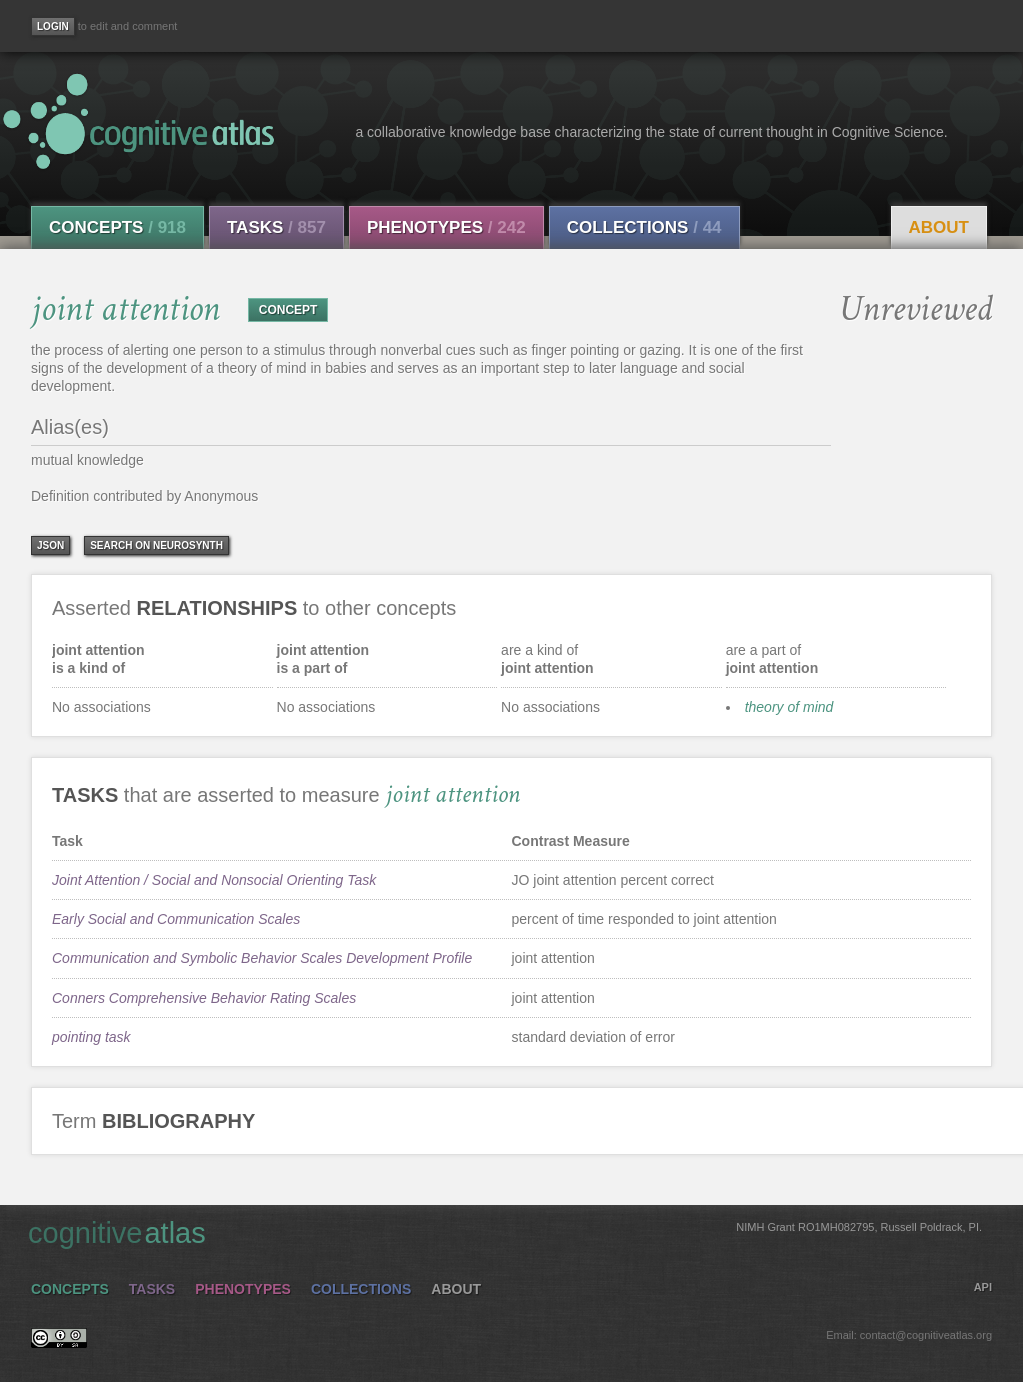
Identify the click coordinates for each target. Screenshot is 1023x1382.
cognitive (505, 1232)
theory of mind (789, 707)
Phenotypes (446, 227)
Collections (644, 227)
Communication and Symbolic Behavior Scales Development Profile (262, 958)
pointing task (91, 1037)
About (939, 227)
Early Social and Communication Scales (176, 919)
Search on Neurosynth (156, 545)
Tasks (276, 227)
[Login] (53, 26)
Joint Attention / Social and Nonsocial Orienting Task (214, 880)
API (983, 1287)
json (50, 545)
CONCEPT (288, 310)
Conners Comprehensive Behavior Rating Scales (204, 998)
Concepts (117, 227)
